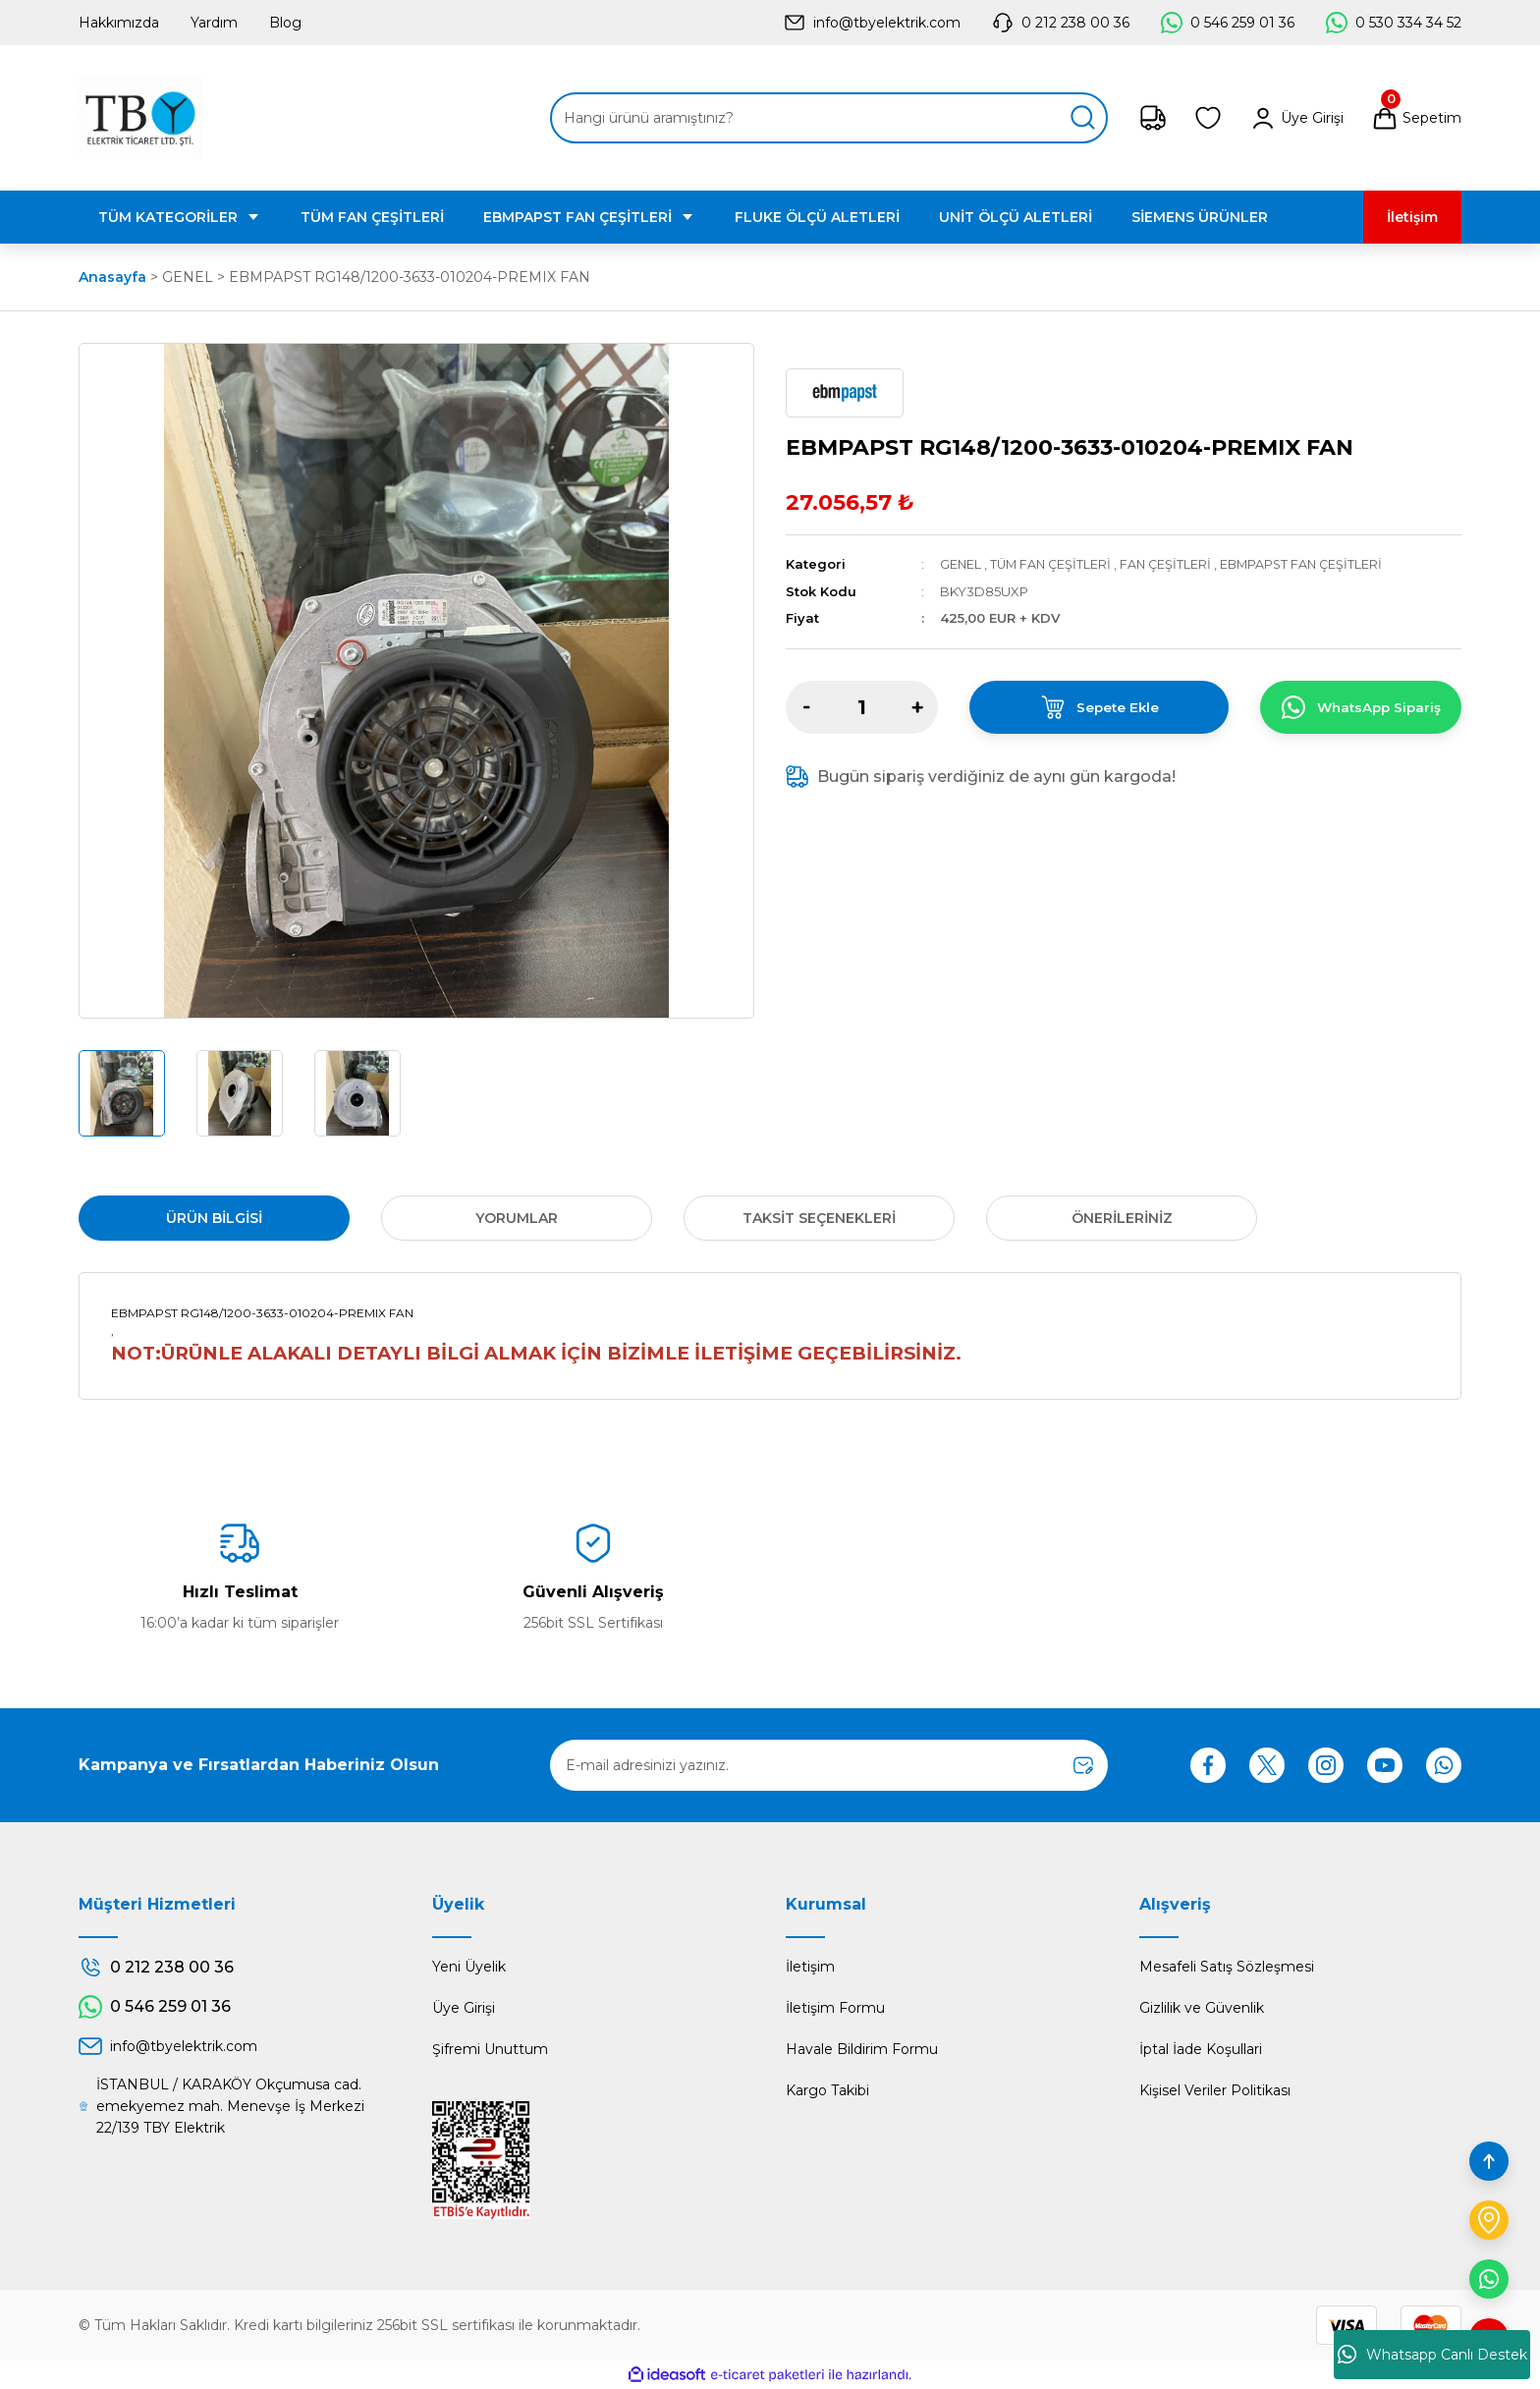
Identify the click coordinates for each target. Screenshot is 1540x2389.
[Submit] (1083, 1765)
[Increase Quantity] (917, 706)
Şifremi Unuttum (490, 2049)
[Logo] (140, 118)
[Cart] (1416, 118)
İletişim (810, 1966)
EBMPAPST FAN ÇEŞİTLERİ (1310, 564)
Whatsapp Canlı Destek (1432, 2354)
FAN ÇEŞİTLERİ (1171, 564)
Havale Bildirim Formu (862, 2049)
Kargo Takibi (827, 2090)
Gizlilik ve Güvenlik (1201, 2008)
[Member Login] (1296, 118)
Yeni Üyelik (469, 1966)
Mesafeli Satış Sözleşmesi (1226, 1966)
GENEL (961, 564)
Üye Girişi (463, 2008)
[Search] (829, 117)
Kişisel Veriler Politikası (1215, 2090)
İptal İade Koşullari (1200, 2049)
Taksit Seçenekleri (819, 1218)
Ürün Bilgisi (214, 1218)
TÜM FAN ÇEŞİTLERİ (1053, 564)
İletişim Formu (835, 2008)
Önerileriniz (1122, 1218)
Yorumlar (516, 1218)
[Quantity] (862, 706)
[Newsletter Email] (829, 1765)
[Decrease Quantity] (806, 706)
